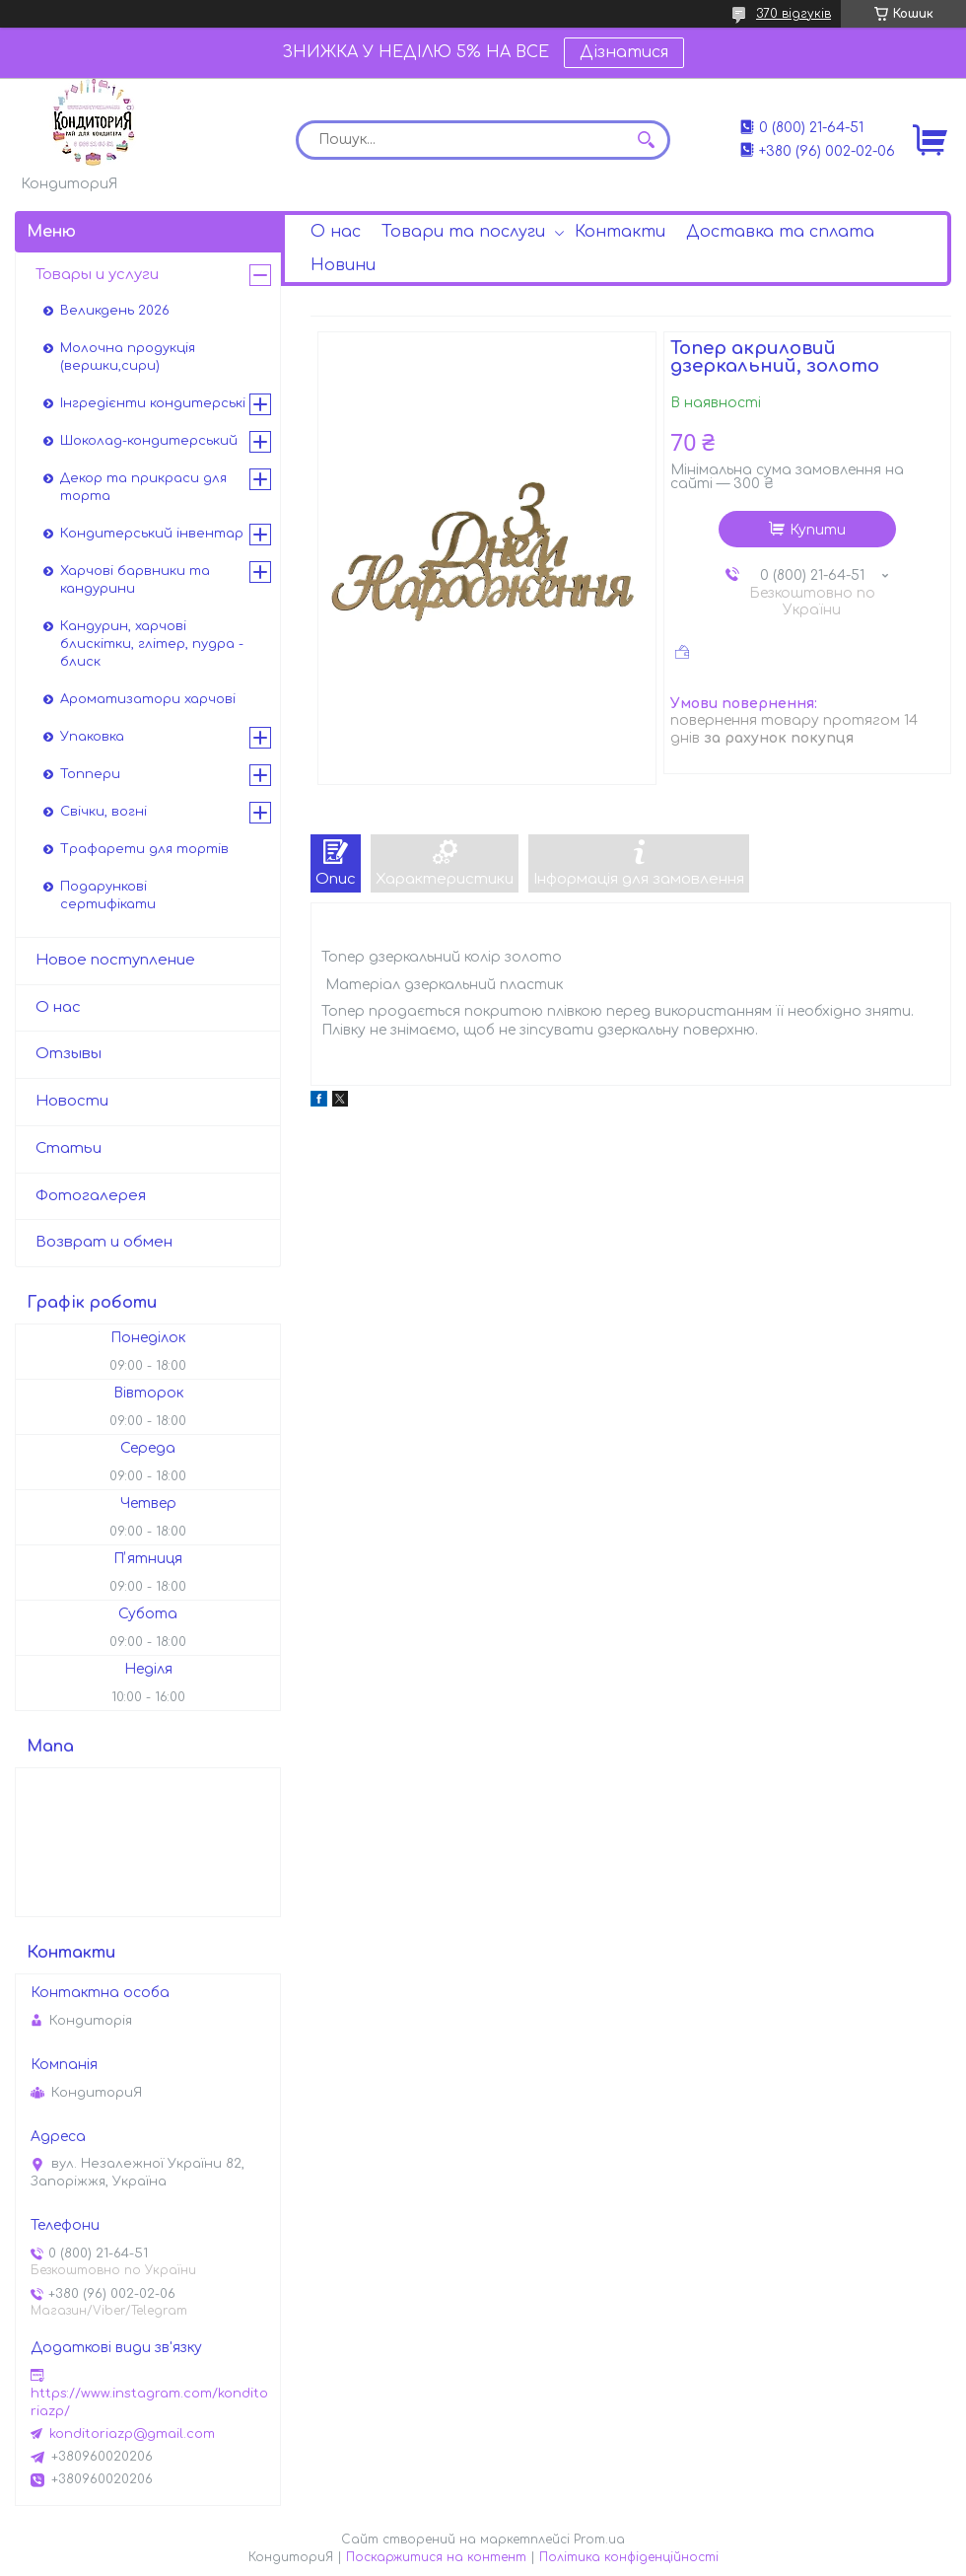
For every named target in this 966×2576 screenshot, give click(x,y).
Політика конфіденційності (629, 2557)
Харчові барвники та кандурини (135, 580)
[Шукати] (645, 140)
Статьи (68, 1148)
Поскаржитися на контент (436, 2557)
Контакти (620, 232)
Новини (343, 265)
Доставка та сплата (780, 232)
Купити (818, 530)
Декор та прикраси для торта (143, 487)
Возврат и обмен (103, 1242)
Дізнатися (624, 52)
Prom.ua (599, 2539)
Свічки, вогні (103, 812)
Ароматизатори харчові (148, 699)
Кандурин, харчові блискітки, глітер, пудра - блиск (151, 644)
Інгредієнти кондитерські (152, 403)
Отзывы (68, 1053)
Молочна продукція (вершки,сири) (127, 357)
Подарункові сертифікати (108, 895)
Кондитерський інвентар (151, 533)
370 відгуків (793, 14)
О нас (335, 232)
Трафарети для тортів (144, 849)
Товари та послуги (463, 232)
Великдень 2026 (115, 311)
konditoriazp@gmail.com (132, 2434)
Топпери (90, 774)
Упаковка (92, 737)
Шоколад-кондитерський (149, 441)
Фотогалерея (90, 1195)
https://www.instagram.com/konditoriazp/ (149, 2402)
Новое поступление (115, 960)
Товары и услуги (97, 274)
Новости (71, 1101)
